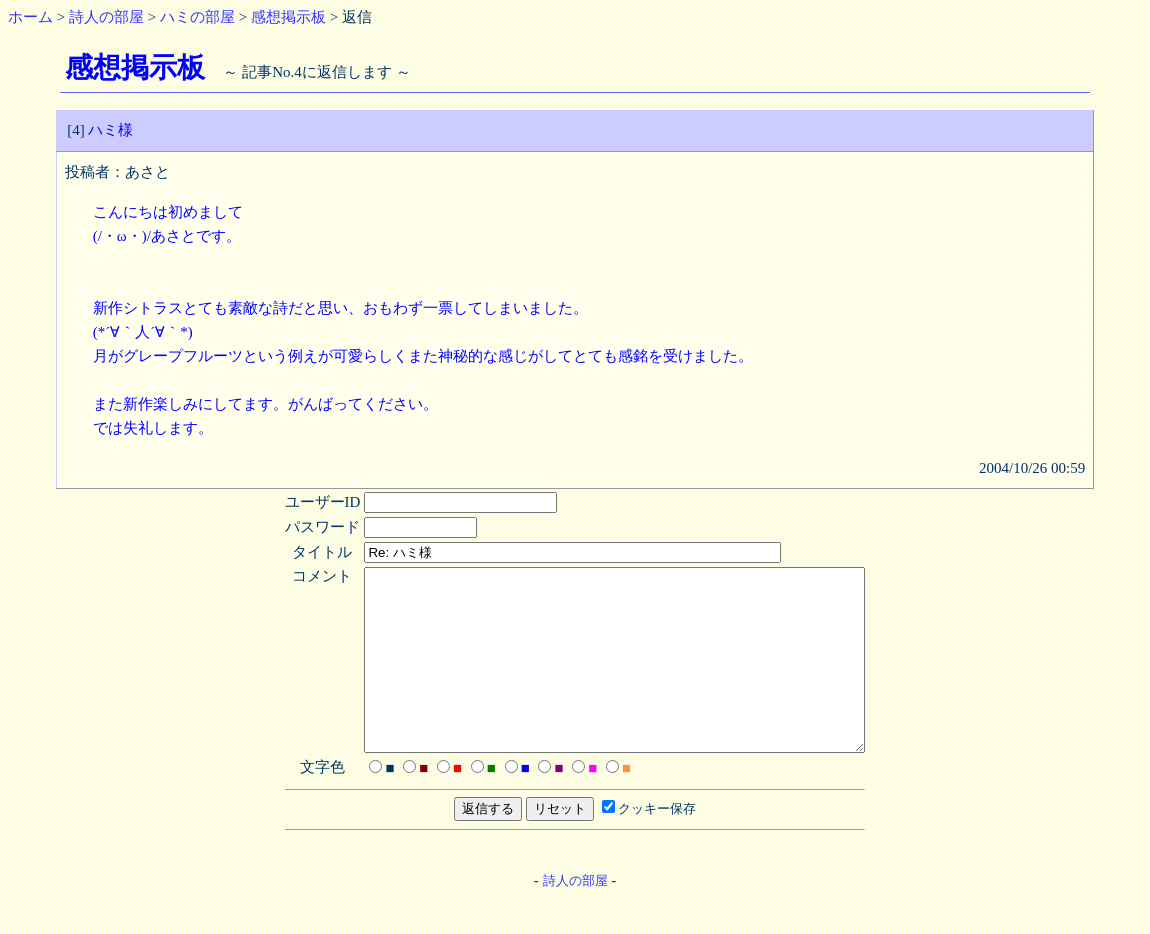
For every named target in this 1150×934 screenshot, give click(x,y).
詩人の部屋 (106, 17)
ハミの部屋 (197, 17)
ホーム (30, 17)
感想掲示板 (288, 17)
